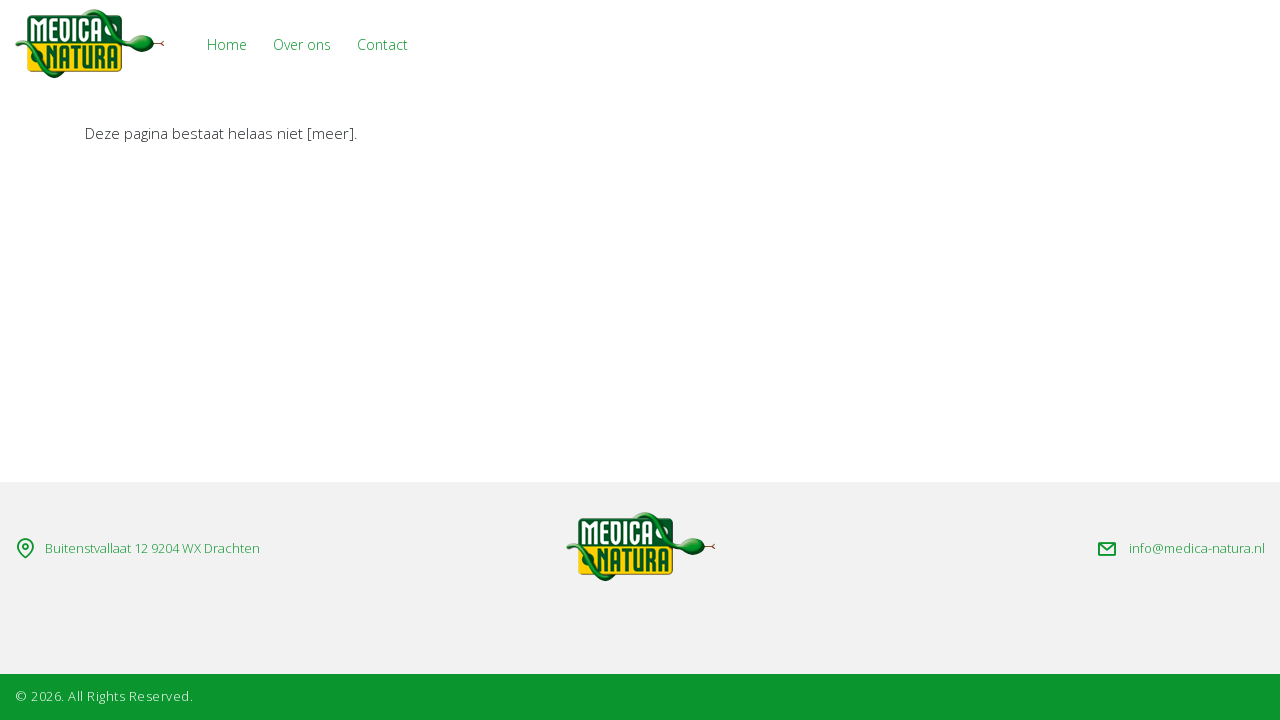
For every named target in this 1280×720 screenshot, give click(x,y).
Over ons (302, 44)
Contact (382, 44)
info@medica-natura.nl (1197, 548)
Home (227, 44)
